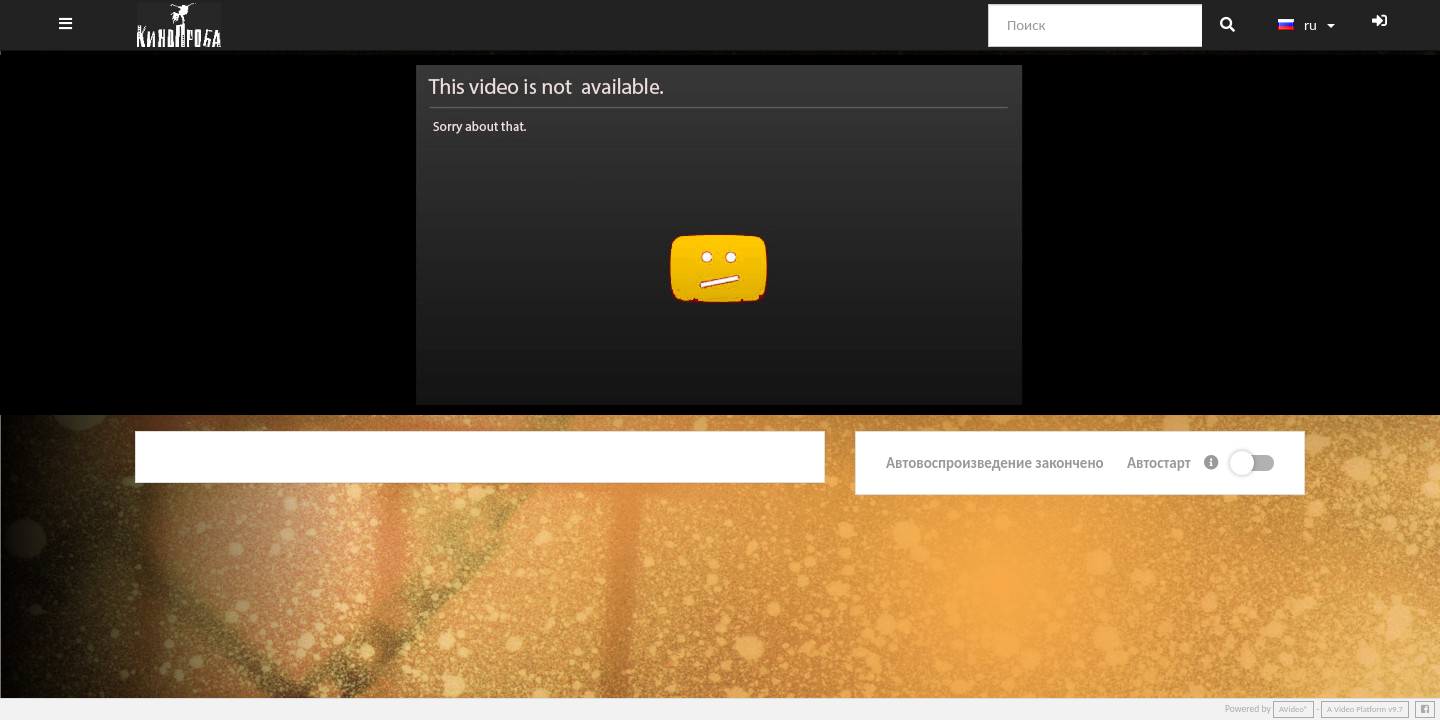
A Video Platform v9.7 (1365, 709)
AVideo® (1293, 709)
